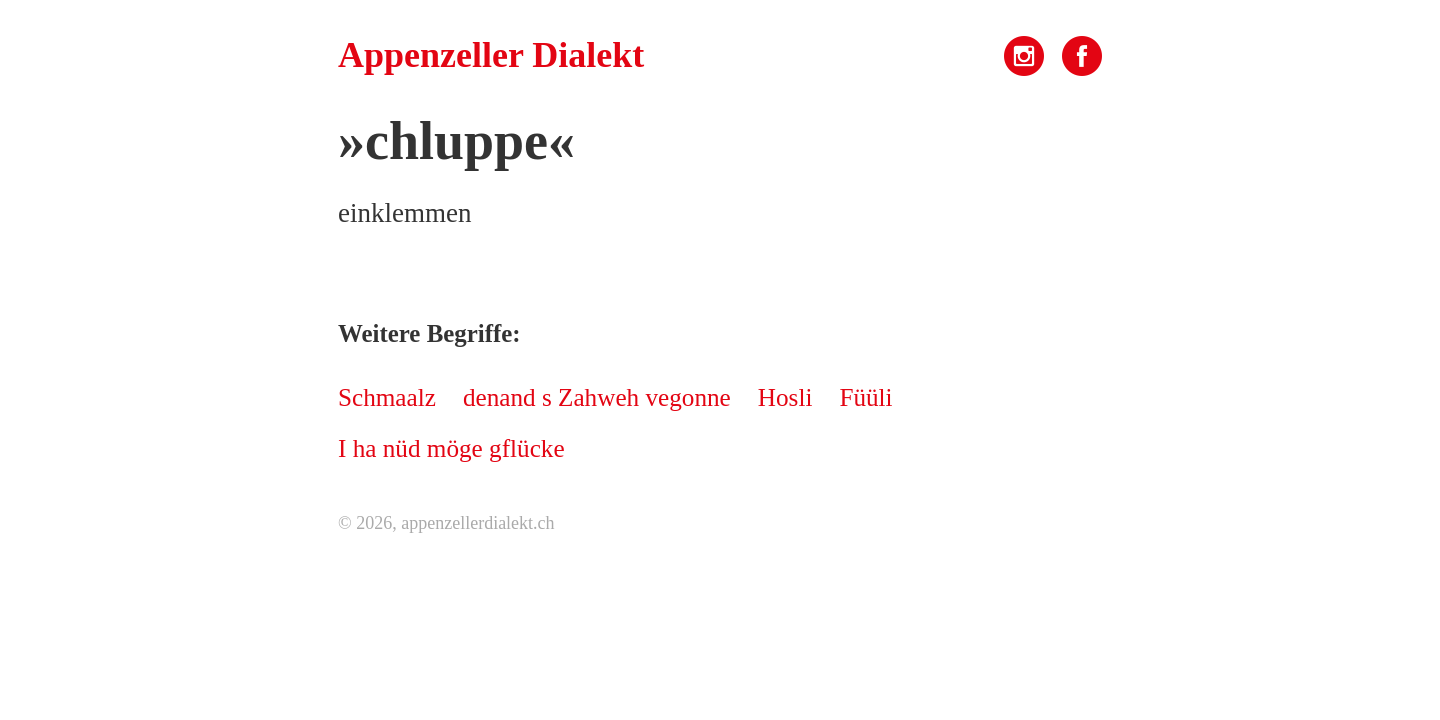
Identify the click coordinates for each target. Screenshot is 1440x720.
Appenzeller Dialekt (491, 55)
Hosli (785, 397)
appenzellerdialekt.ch (477, 523)
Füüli (865, 397)
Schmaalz (387, 397)
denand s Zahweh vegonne (597, 397)
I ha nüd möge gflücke (451, 448)
